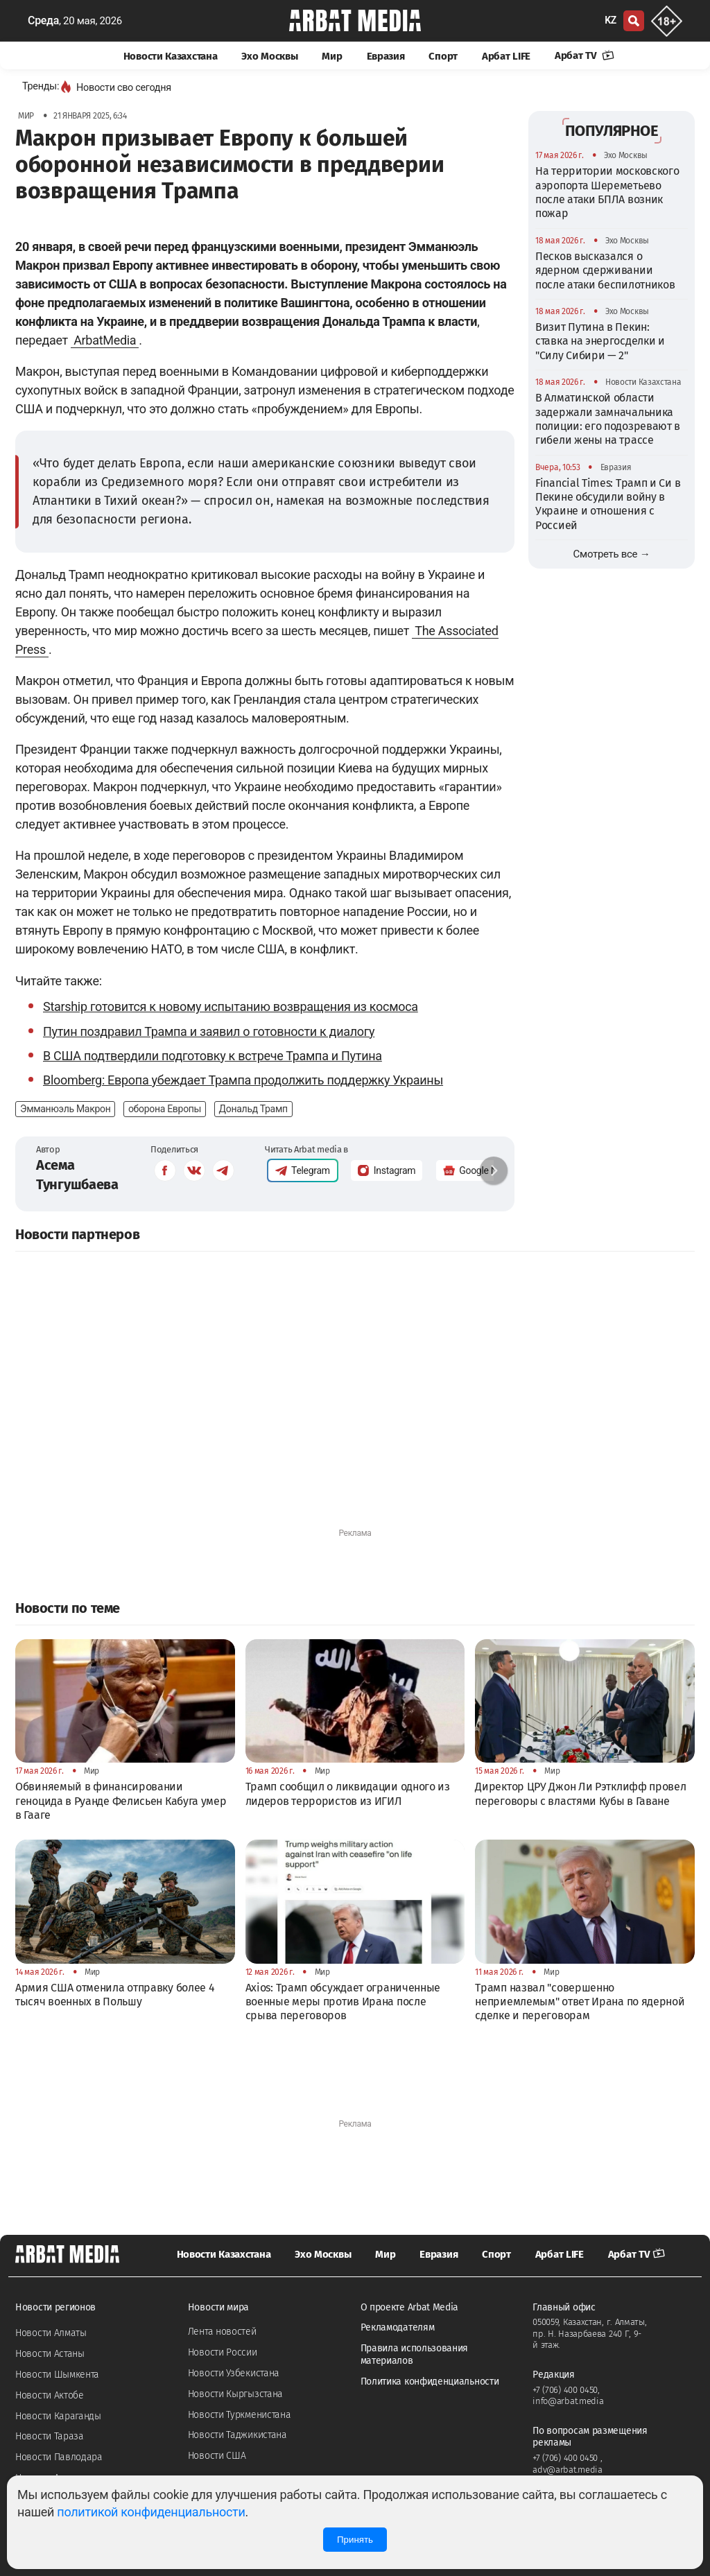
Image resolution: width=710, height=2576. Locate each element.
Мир (332, 56)
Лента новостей (222, 2331)
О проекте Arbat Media (410, 2307)
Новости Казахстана (170, 56)
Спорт (443, 56)
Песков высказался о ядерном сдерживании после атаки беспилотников (605, 270)
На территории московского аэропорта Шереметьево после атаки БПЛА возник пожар (607, 192)
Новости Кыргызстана (235, 2394)
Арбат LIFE (506, 56)
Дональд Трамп (253, 1108)
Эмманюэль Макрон (65, 1108)
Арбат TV (584, 55)
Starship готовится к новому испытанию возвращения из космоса (230, 1006)
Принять (355, 2539)
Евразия (386, 56)
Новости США (217, 2456)
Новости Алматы (51, 2333)
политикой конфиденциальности (151, 2512)
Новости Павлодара (59, 2457)
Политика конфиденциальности (430, 2381)
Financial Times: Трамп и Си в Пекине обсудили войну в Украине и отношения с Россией (607, 504)
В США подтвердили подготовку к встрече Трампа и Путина (212, 1055)
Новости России (222, 2352)
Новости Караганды (58, 2416)
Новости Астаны (50, 2354)
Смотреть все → (611, 554)
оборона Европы (164, 1108)
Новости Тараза (49, 2436)
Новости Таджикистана (237, 2435)
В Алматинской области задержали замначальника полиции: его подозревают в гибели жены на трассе (607, 419)
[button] (494, 1170)
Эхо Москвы (269, 56)
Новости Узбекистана (233, 2373)
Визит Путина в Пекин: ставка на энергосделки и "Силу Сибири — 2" (600, 341)
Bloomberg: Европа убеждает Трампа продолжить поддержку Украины (243, 1080)
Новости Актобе (49, 2395)
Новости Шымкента (57, 2374)
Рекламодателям (398, 2327)
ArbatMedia (104, 340)
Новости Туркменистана (239, 2415)
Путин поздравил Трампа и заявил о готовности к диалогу (208, 1031)
